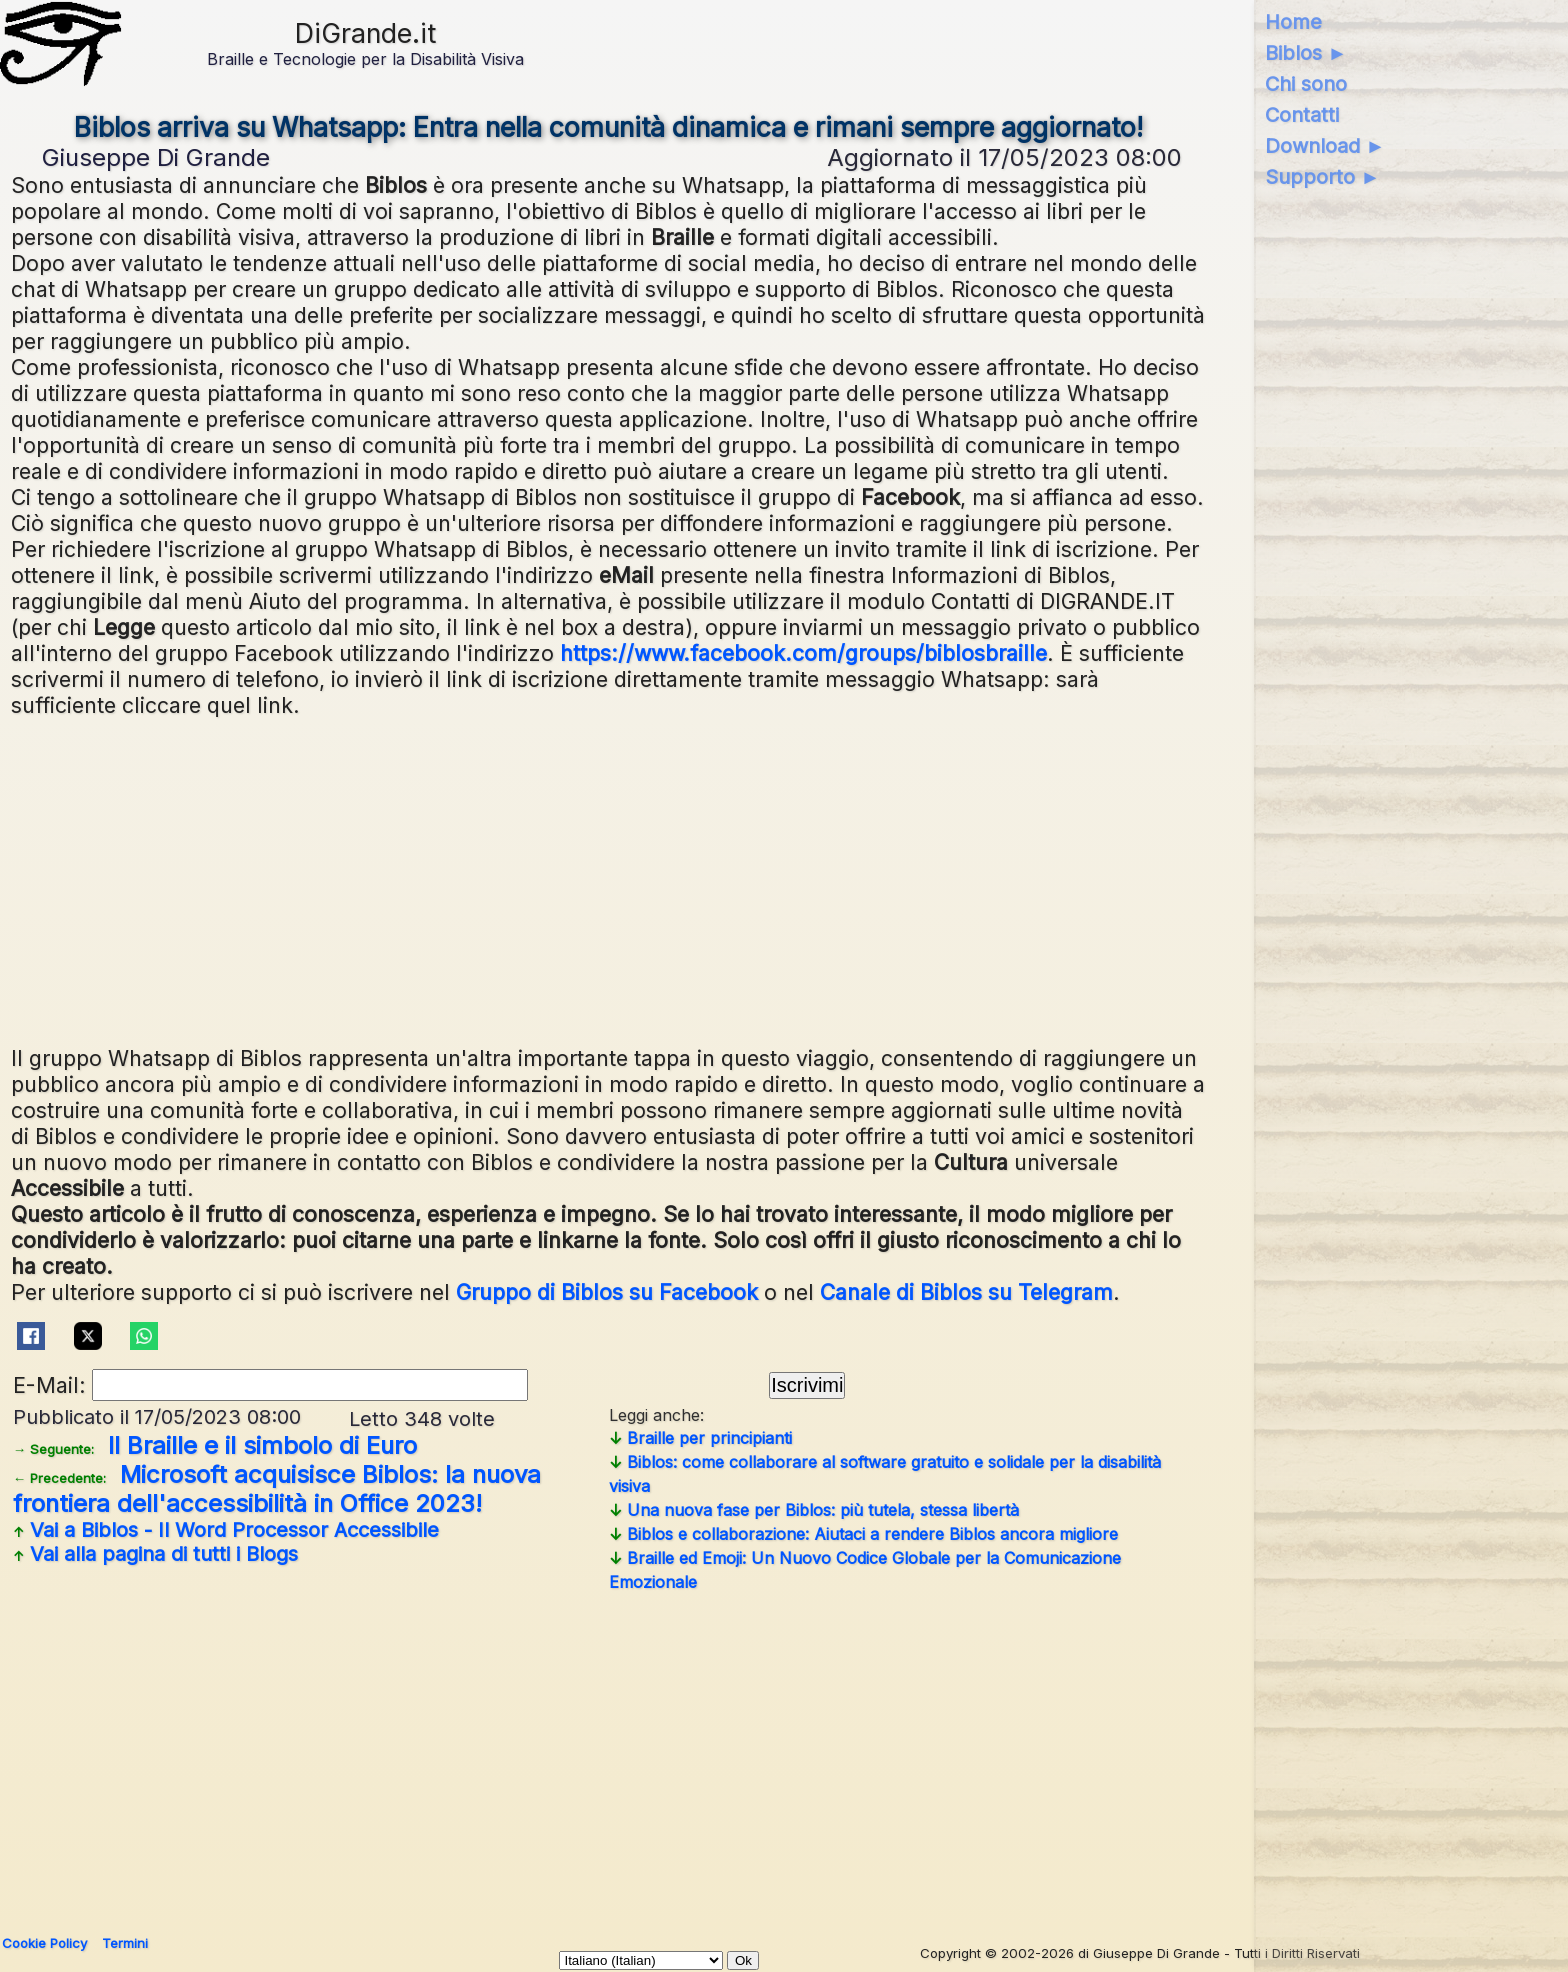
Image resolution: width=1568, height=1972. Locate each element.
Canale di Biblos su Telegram (966, 1292)
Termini (125, 1943)
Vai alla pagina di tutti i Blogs (155, 1554)
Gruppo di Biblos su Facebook (607, 1292)
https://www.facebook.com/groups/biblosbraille (803, 653)
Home (1293, 22)
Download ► (1325, 146)
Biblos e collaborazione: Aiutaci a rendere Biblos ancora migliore (863, 1534)
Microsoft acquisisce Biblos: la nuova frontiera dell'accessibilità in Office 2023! (277, 1489)
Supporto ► (1323, 177)
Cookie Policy (44, 1943)
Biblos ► (1306, 53)
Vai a (226, 1530)
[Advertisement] (611, 879)
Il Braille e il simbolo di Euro (215, 1445)
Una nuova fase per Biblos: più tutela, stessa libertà (814, 1510)
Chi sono (1306, 84)
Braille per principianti (700, 1438)
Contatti (1302, 115)
